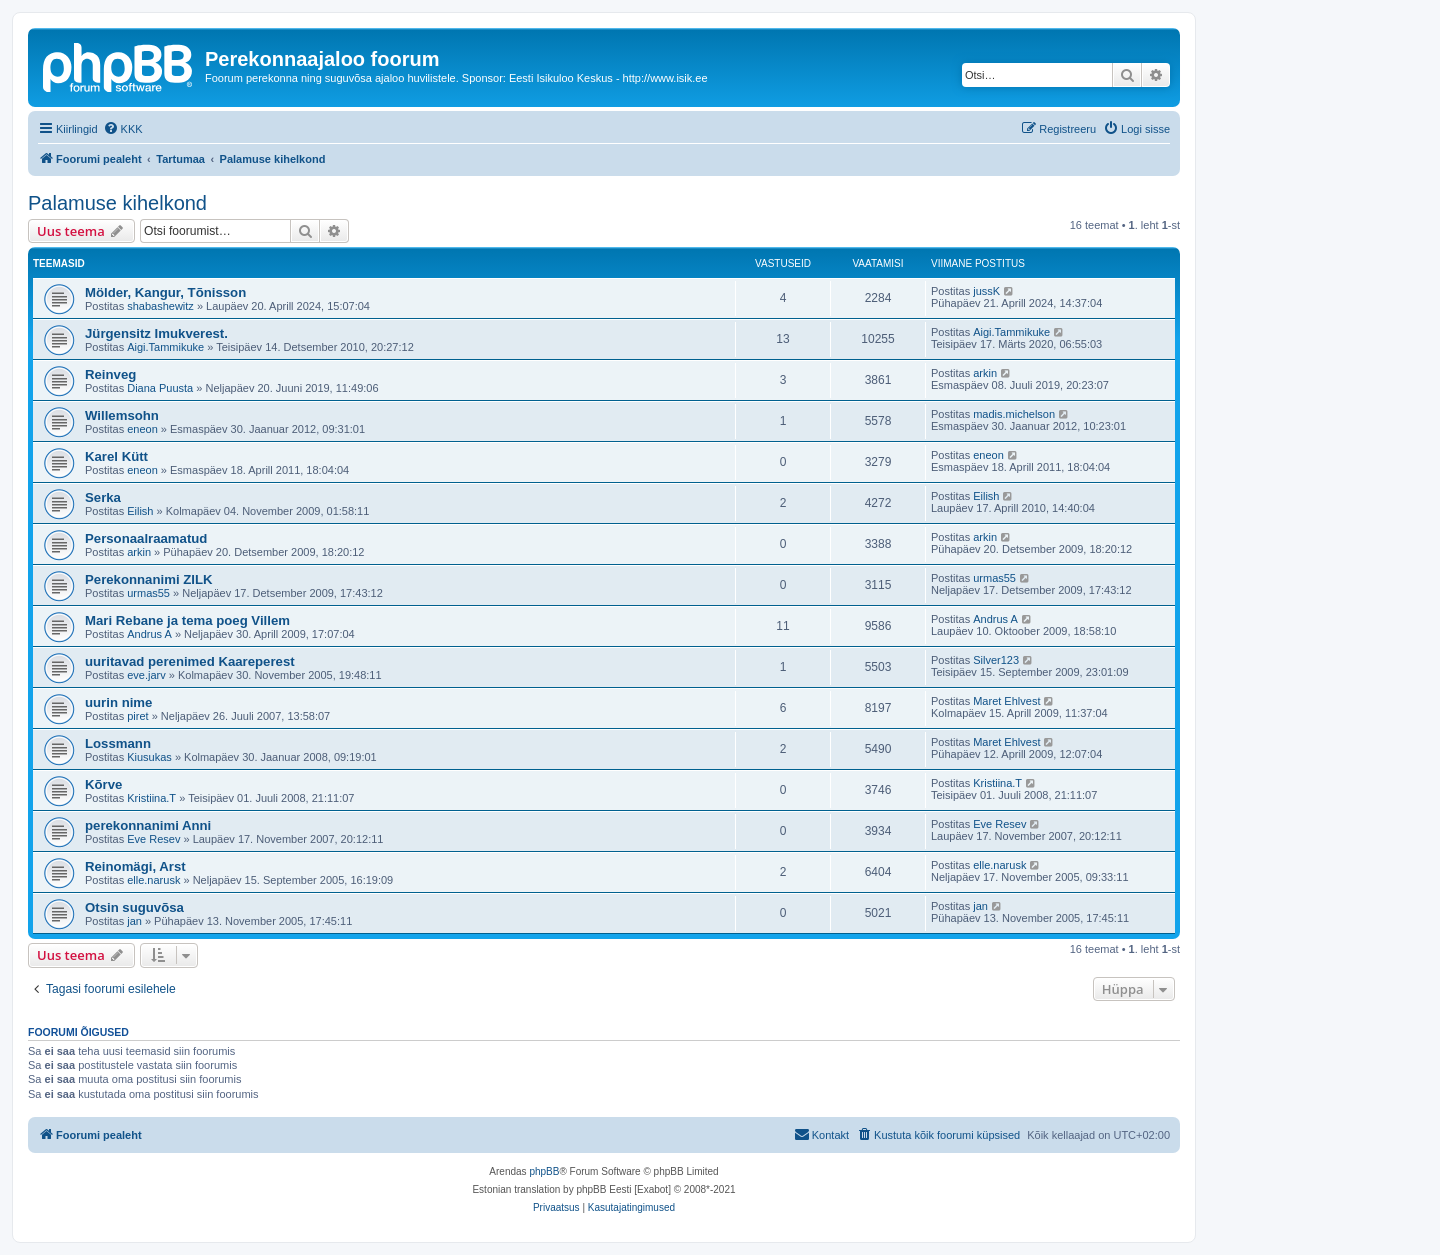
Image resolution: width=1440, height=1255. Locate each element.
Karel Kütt (116, 456)
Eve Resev (153, 839)
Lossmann (118, 743)
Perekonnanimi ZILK (149, 579)
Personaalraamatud (146, 538)
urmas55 (148, 593)
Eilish (140, 511)
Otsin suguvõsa (134, 907)
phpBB (544, 1171)
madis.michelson (1014, 414)
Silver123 (996, 660)
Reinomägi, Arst (135, 866)
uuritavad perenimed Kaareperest (190, 661)
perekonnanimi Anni (148, 825)
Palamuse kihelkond (117, 203)
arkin (985, 373)
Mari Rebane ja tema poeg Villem (187, 620)
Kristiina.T (151, 798)
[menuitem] (123, 129)
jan (134, 921)
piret (137, 716)
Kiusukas (149, 757)
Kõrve (103, 784)
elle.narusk (153, 880)
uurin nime (118, 702)
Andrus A (149, 634)
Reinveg (110, 374)
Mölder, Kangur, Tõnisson (165, 292)
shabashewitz (160, 306)
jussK (986, 291)
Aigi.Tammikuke (165, 347)
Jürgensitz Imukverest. (156, 333)
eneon (142, 429)
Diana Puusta (160, 388)
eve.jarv (146, 675)
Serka (103, 497)
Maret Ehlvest (1006, 701)
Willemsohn (122, 415)
